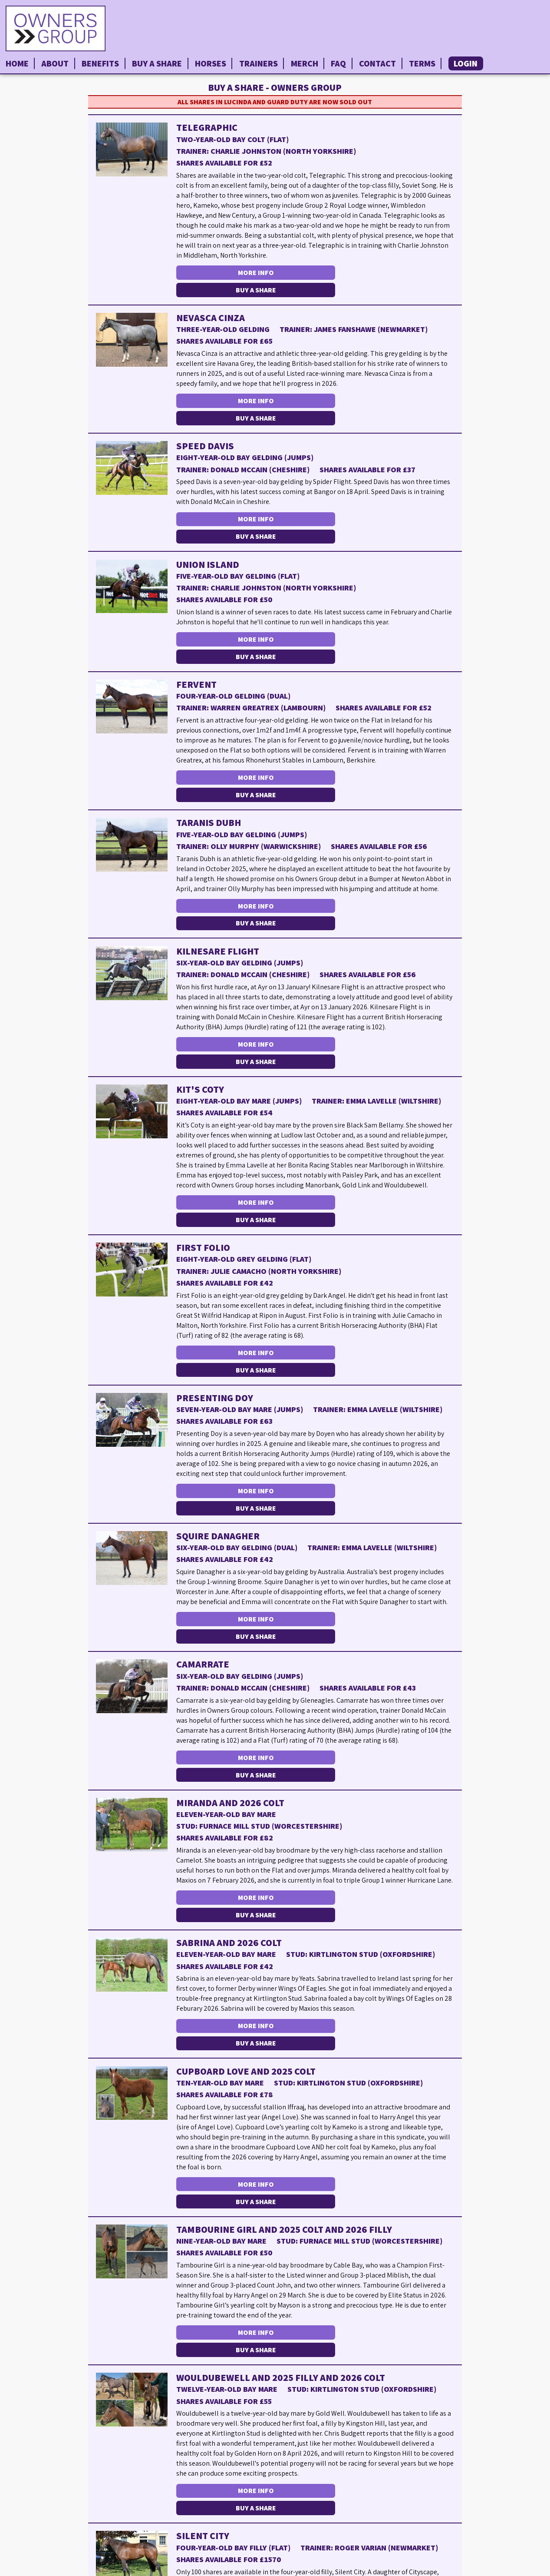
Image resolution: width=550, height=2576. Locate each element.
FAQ (338, 63)
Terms (422, 63)
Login (466, 63)
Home (17, 63)
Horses (210, 63)
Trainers (258, 63)
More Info (245, 272)
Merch (304, 63)
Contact (377, 63)
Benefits (100, 63)
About (55, 63)
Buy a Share (157, 63)
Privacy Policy (521, 2568)
